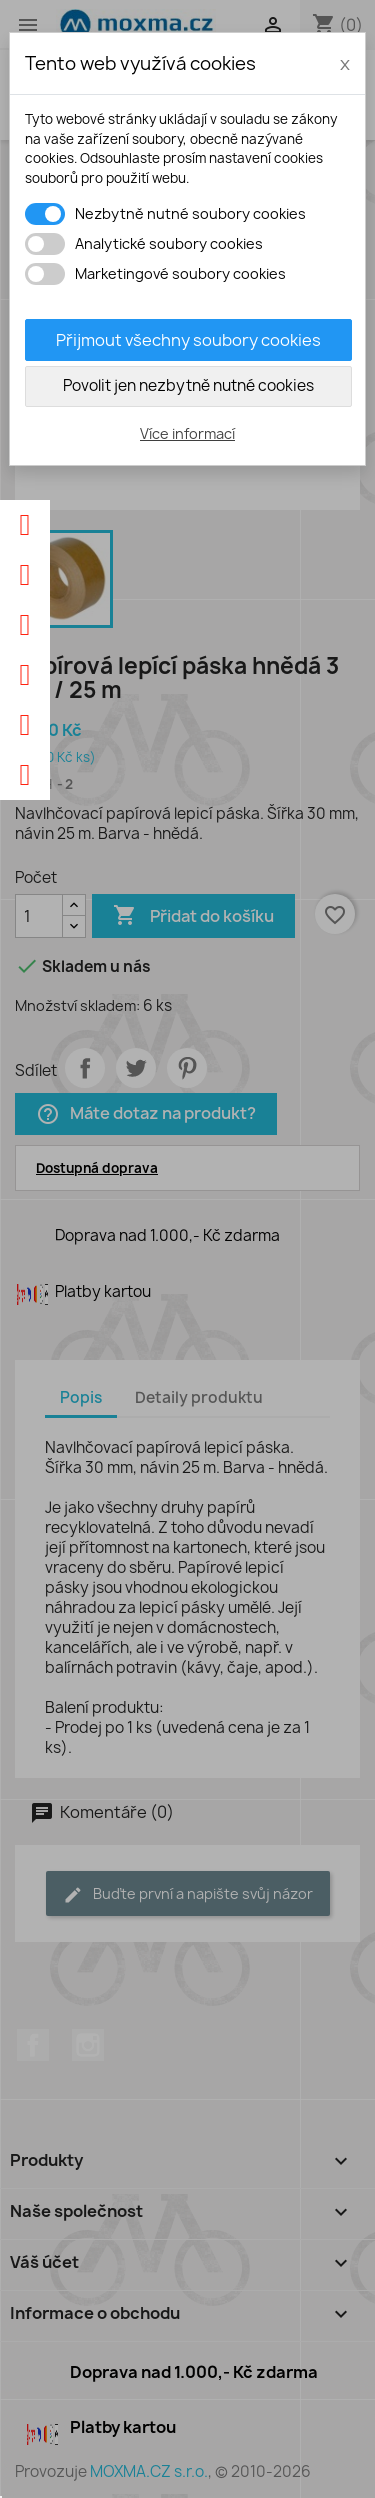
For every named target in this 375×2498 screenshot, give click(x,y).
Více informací (187, 433)
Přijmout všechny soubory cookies (188, 340)
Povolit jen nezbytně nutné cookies (188, 385)
